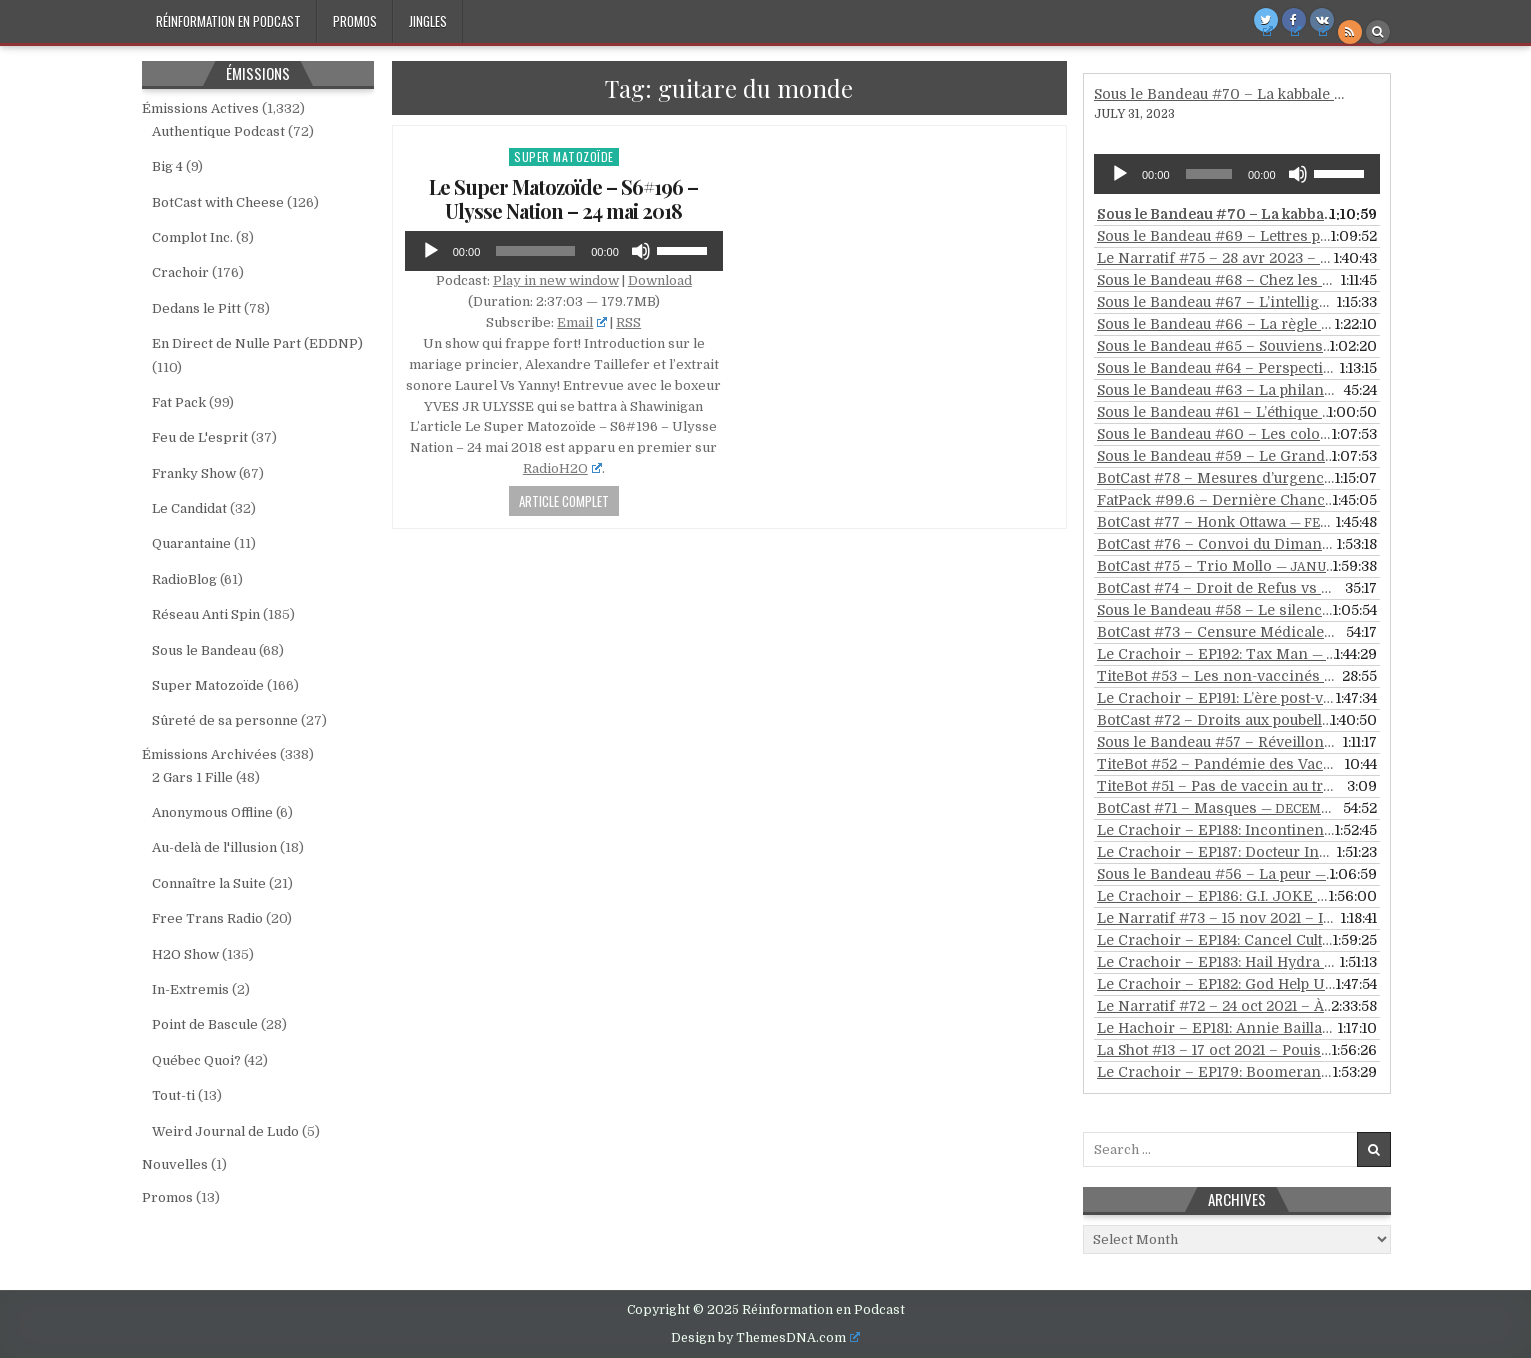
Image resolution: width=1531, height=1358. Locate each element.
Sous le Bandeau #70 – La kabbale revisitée (1244, 94)
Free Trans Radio (207, 918)
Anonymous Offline (212, 812)
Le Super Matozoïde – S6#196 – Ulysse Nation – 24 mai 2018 (563, 198)
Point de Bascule (205, 1024)
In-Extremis (190, 989)
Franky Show (194, 473)
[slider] (535, 251)
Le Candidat (189, 508)
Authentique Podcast (218, 131)
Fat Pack (179, 402)
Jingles (428, 21)
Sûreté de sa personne (225, 720)
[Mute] (641, 251)
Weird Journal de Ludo (225, 1131)
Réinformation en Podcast (228, 21)
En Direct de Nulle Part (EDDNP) (257, 343)
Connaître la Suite (209, 883)
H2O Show (185, 954)
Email (582, 322)
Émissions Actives (200, 108)
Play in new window (556, 280)
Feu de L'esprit (200, 437)
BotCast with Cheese (218, 202)
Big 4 (167, 166)
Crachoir (180, 272)
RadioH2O (562, 468)
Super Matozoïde (564, 156)
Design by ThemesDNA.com (765, 1338)
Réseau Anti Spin (206, 614)
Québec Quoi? (196, 1060)
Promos (355, 21)
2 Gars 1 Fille (192, 777)
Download (660, 280)
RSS (628, 322)
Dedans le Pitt (196, 308)
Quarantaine (191, 543)
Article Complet (564, 501)
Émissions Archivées (209, 754)
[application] (564, 251)
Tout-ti (173, 1095)
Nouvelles (175, 1164)
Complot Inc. (192, 237)
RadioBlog (184, 579)
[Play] (431, 251)
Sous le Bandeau (204, 650)
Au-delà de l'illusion (214, 847)
